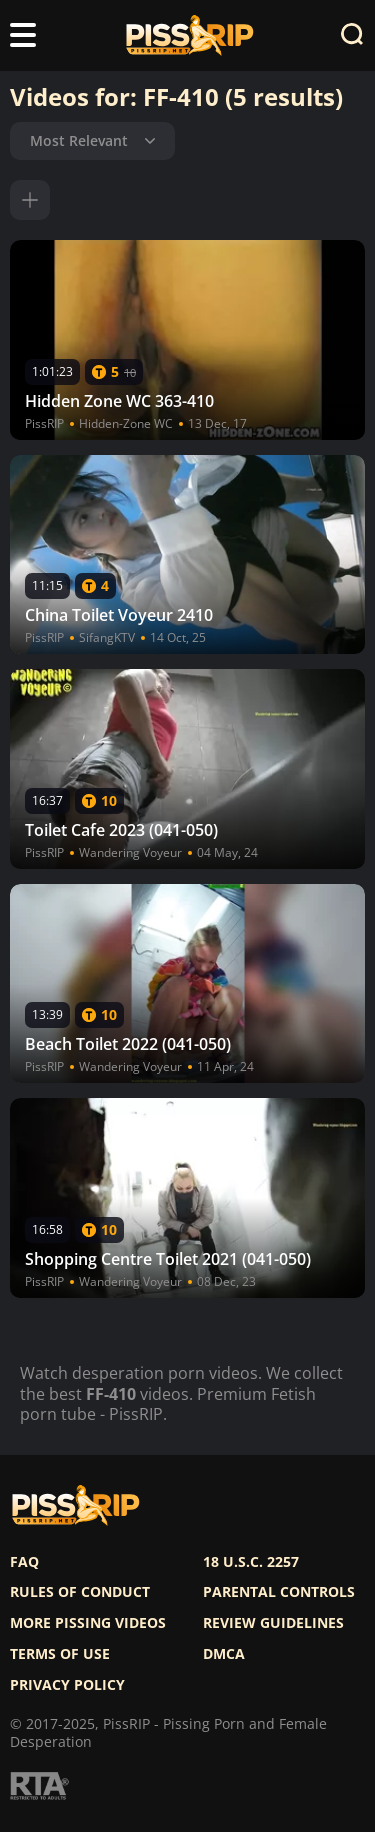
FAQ (24, 1562)
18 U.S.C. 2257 (251, 1562)
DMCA (224, 1654)
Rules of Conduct (80, 1592)
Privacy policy (67, 1685)
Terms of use (60, 1654)
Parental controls (279, 1592)
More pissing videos (88, 1623)
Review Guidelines (273, 1623)
